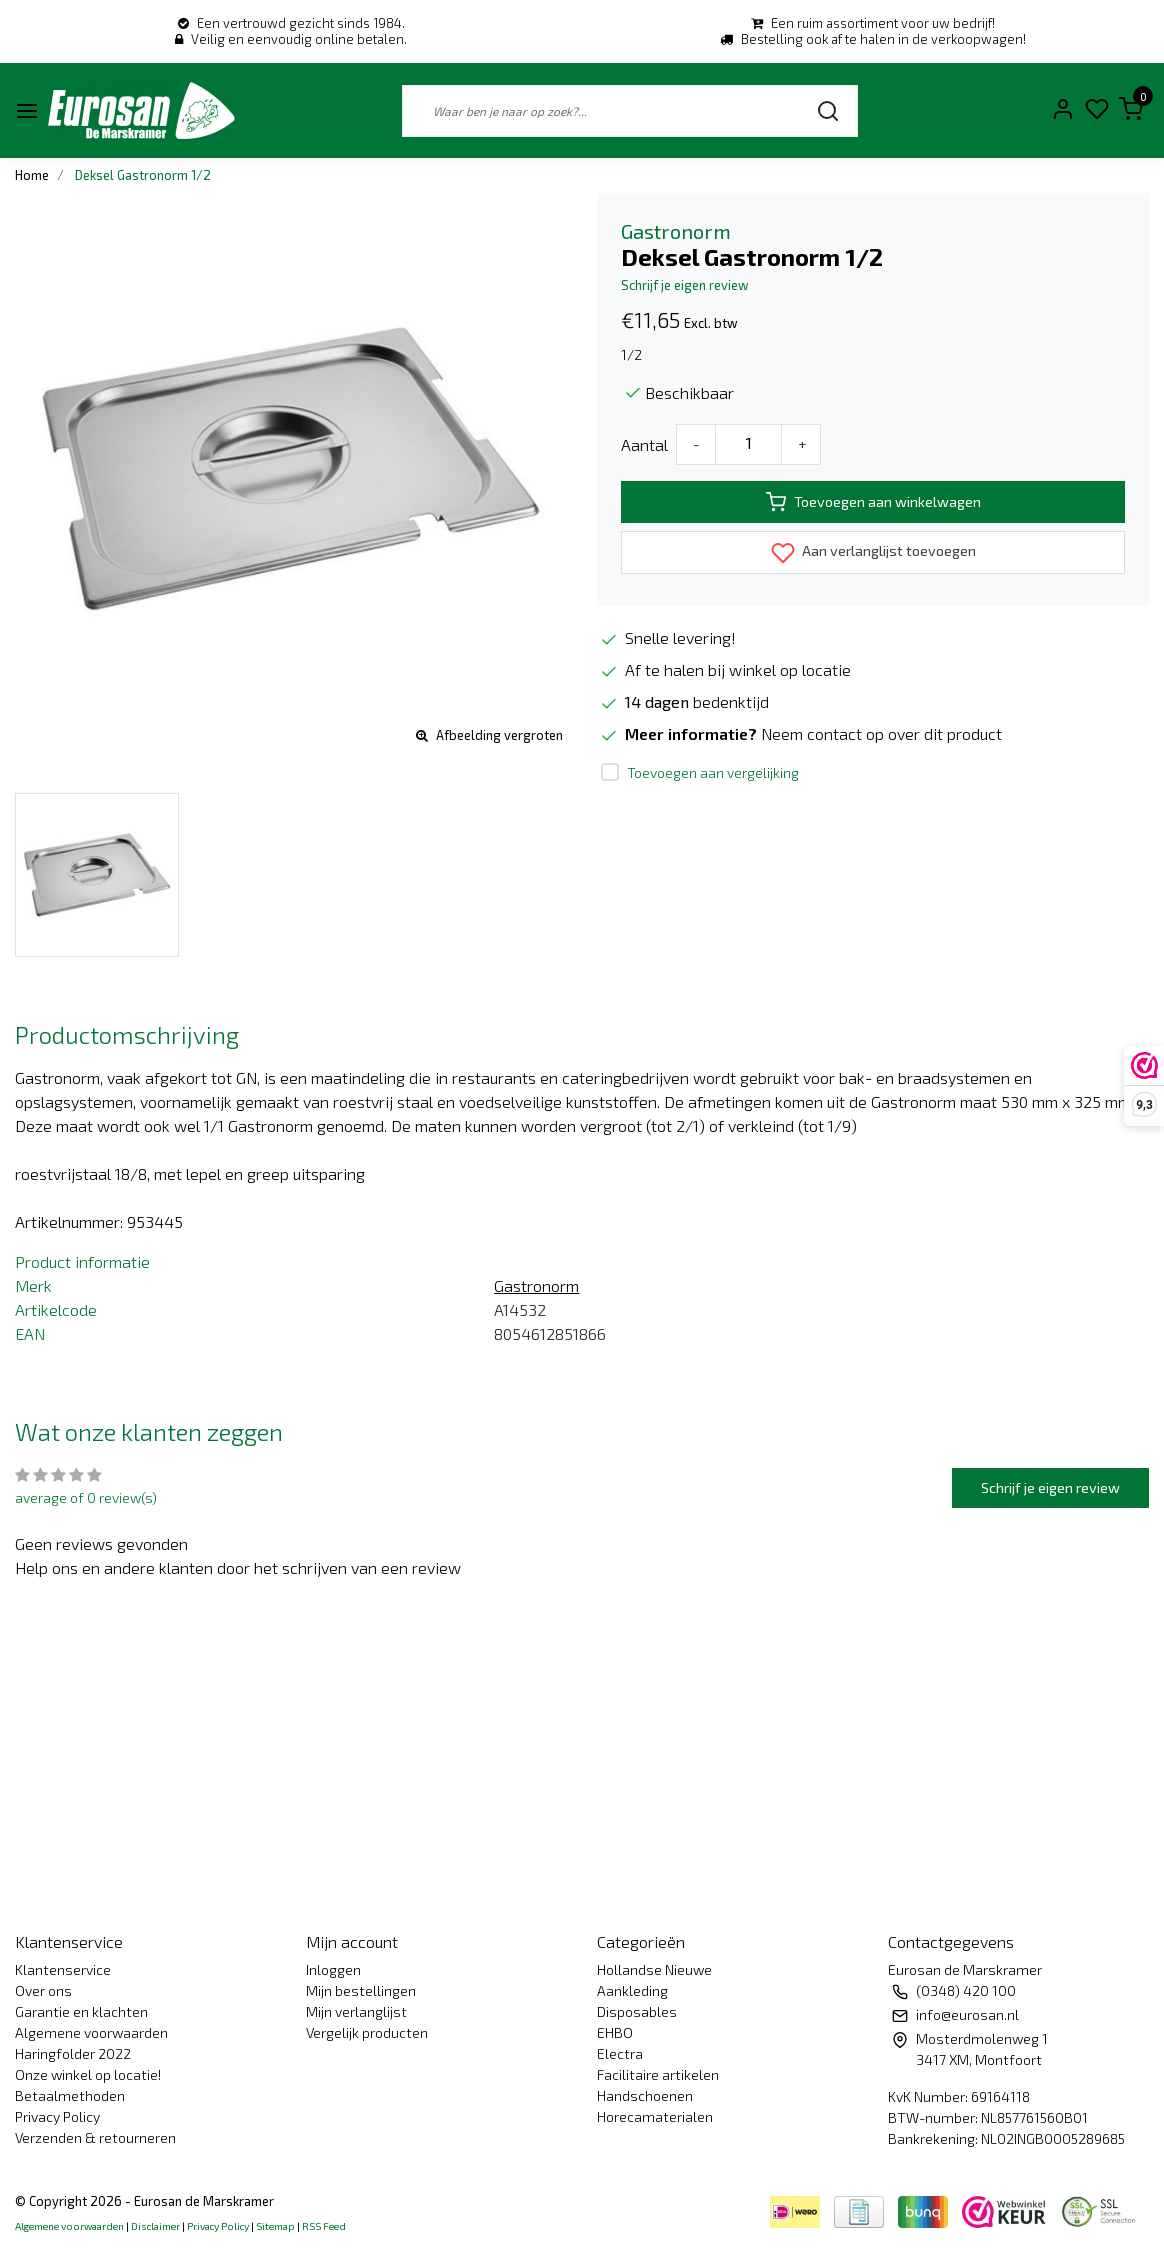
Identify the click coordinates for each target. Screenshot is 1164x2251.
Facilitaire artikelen (658, 2074)
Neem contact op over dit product (881, 733)
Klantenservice (63, 1969)
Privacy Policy (57, 2116)
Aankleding (632, 1990)
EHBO (615, 2032)
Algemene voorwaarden (91, 2032)
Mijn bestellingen (361, 1990)
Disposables (637, 2011)
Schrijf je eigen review (685, 285)
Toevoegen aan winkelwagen (873, 502)
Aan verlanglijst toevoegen (873, 553)
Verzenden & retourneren (95, 2137)
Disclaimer (155, 2226)
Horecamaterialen (655, 2116)
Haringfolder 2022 (73, 2053)
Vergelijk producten (367, 2032)
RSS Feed (324, 2226)
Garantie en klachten (81, 2011)
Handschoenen (645, 2095)
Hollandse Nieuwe (654, 1969)
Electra (620, 2053)
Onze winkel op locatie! (88, 2074)
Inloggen (333, 1969)
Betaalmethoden (70, 2095)
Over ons (43, 1990)
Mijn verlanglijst (356, 2011)
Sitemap (275, 2226)
